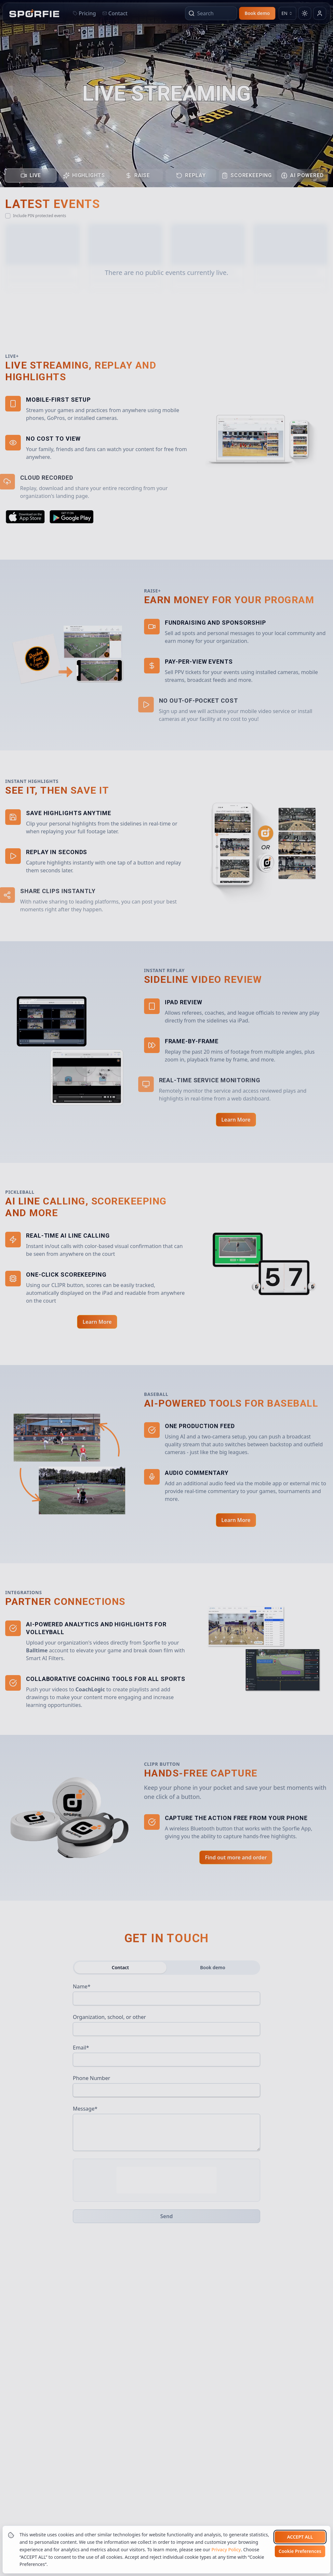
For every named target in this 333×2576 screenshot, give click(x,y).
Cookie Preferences (300, 2551)
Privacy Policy (226, 2549)
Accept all (300, 2537)
